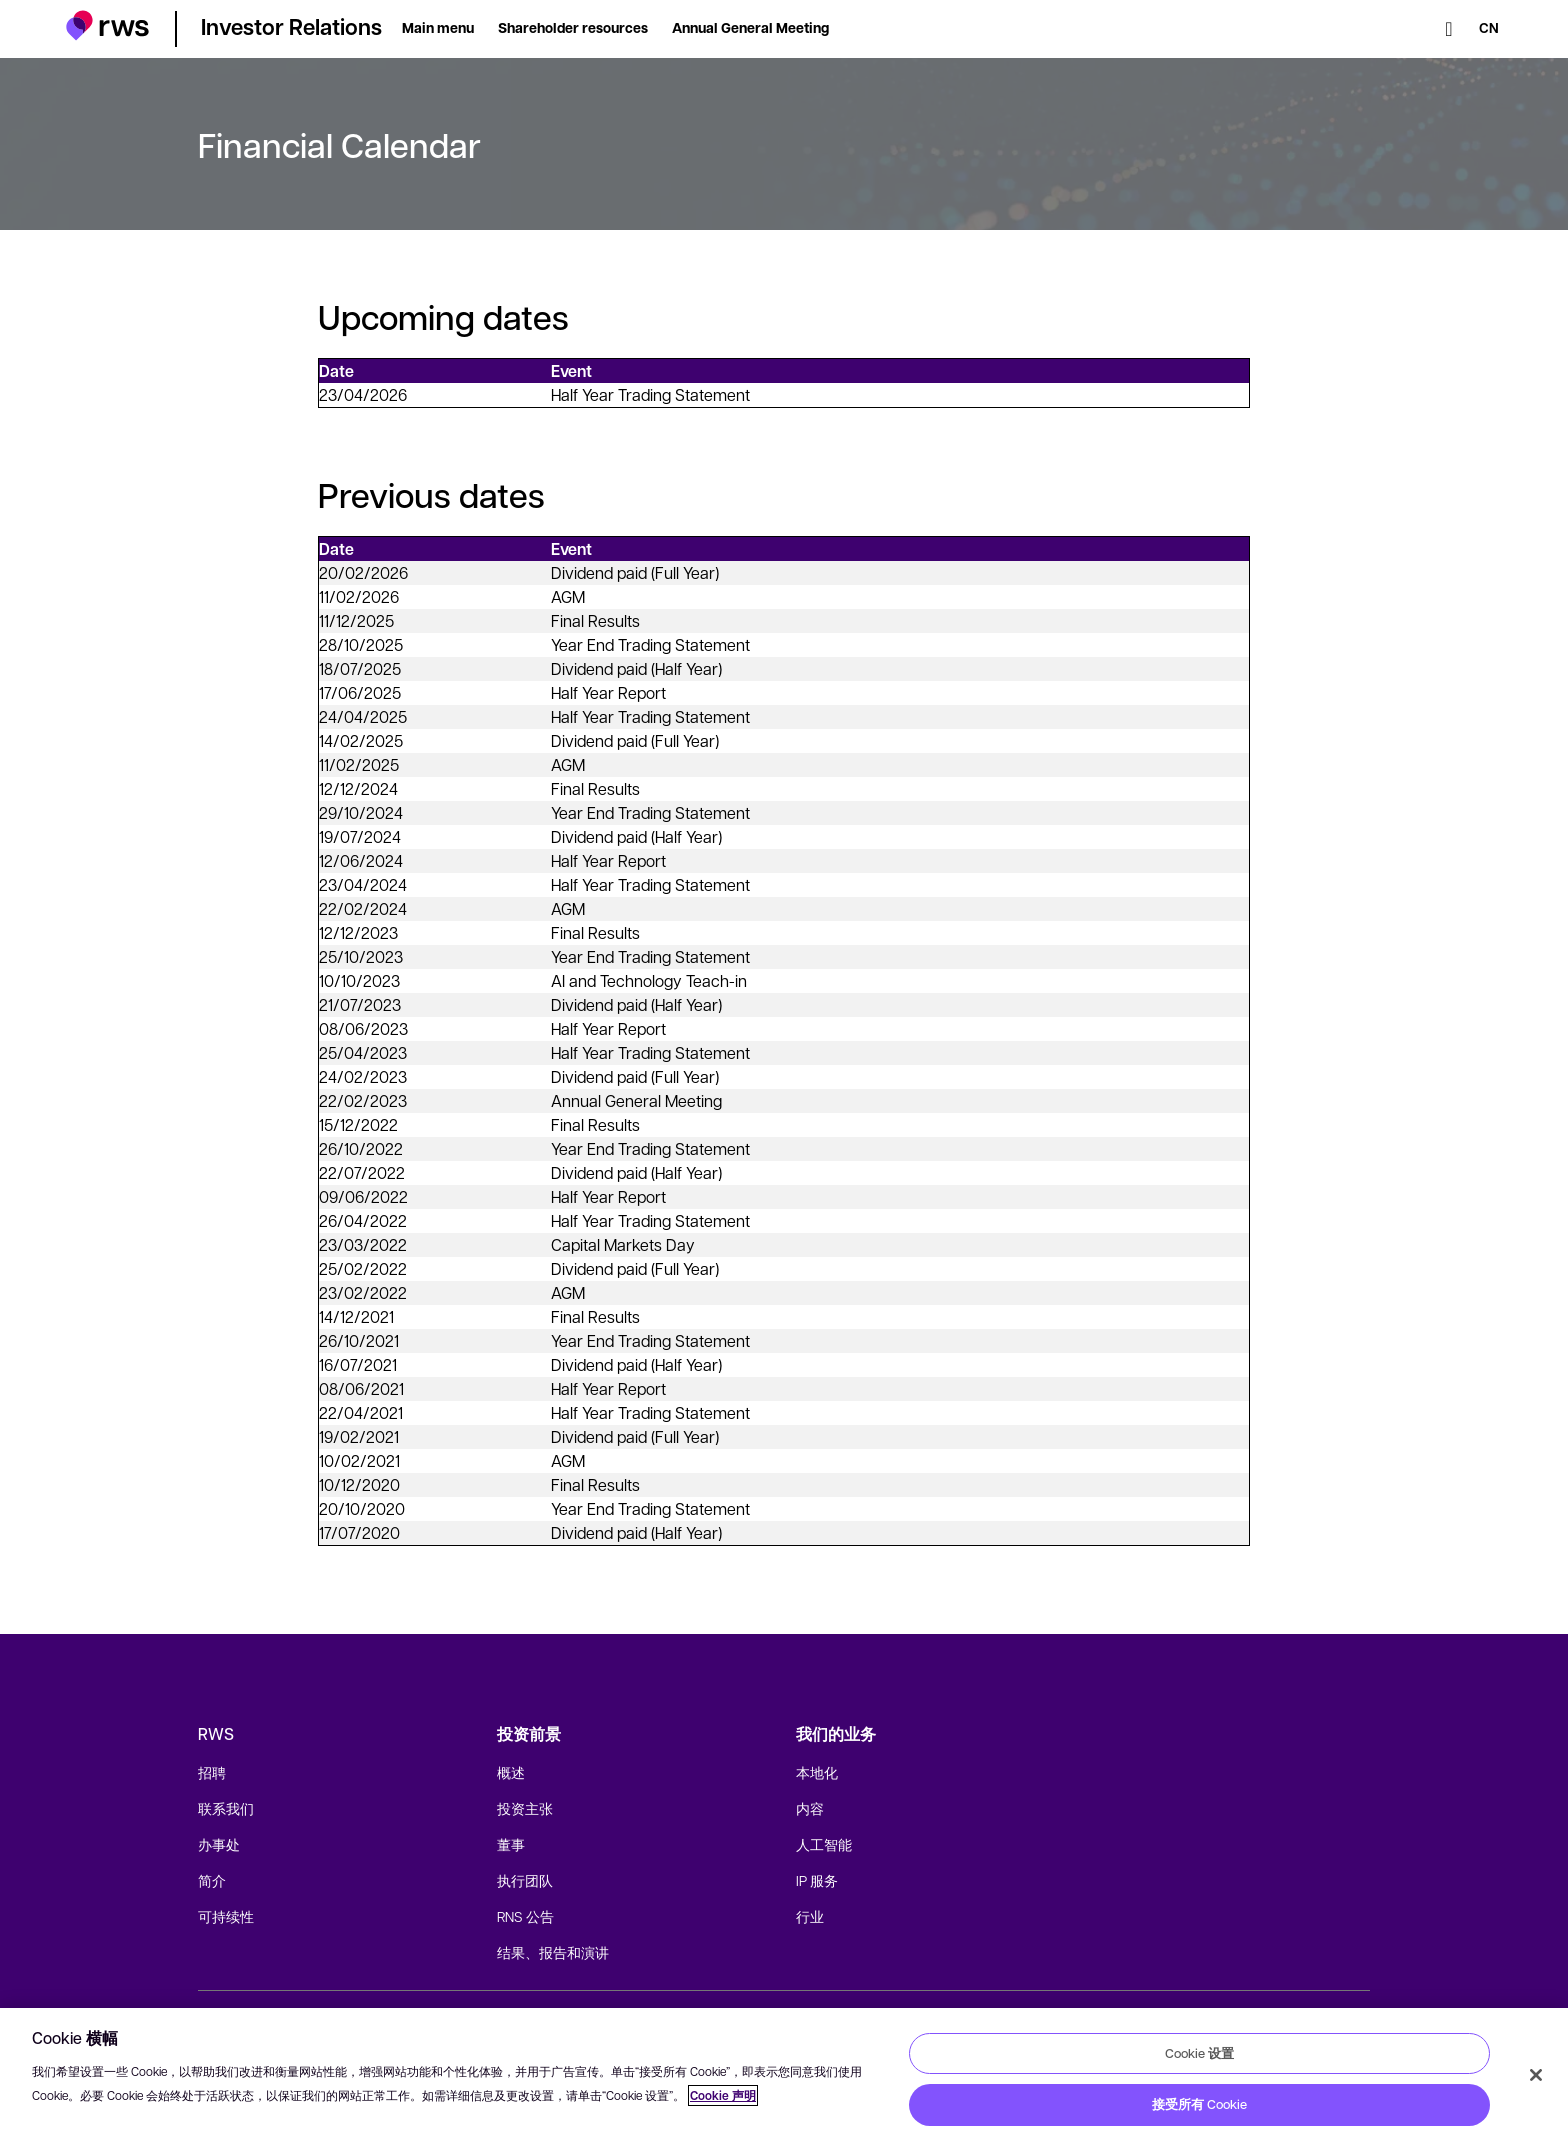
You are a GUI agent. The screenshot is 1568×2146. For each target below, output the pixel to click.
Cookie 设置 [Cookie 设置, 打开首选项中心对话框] (1199, 2053)
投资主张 (525, 1808)
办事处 (219, 1844)
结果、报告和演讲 (553, 1952)
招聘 (212, 1772)
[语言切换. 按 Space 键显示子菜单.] (1489, 29)
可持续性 (226, 1916)
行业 (810, 1916)
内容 (810, 1808)
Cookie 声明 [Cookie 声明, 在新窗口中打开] (723, 2095)
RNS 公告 (525, 1916)
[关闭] (1536, 2075)
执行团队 (525, 1880)
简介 (212, 1880)
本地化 (817, 1772)
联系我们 (226, 1808)
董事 (511, 1844)
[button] (107, 25)
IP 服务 (817, 1880)
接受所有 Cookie (1199, 2104)
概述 (511, 1772)
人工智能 (824, 1844)
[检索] (1449, 29)
